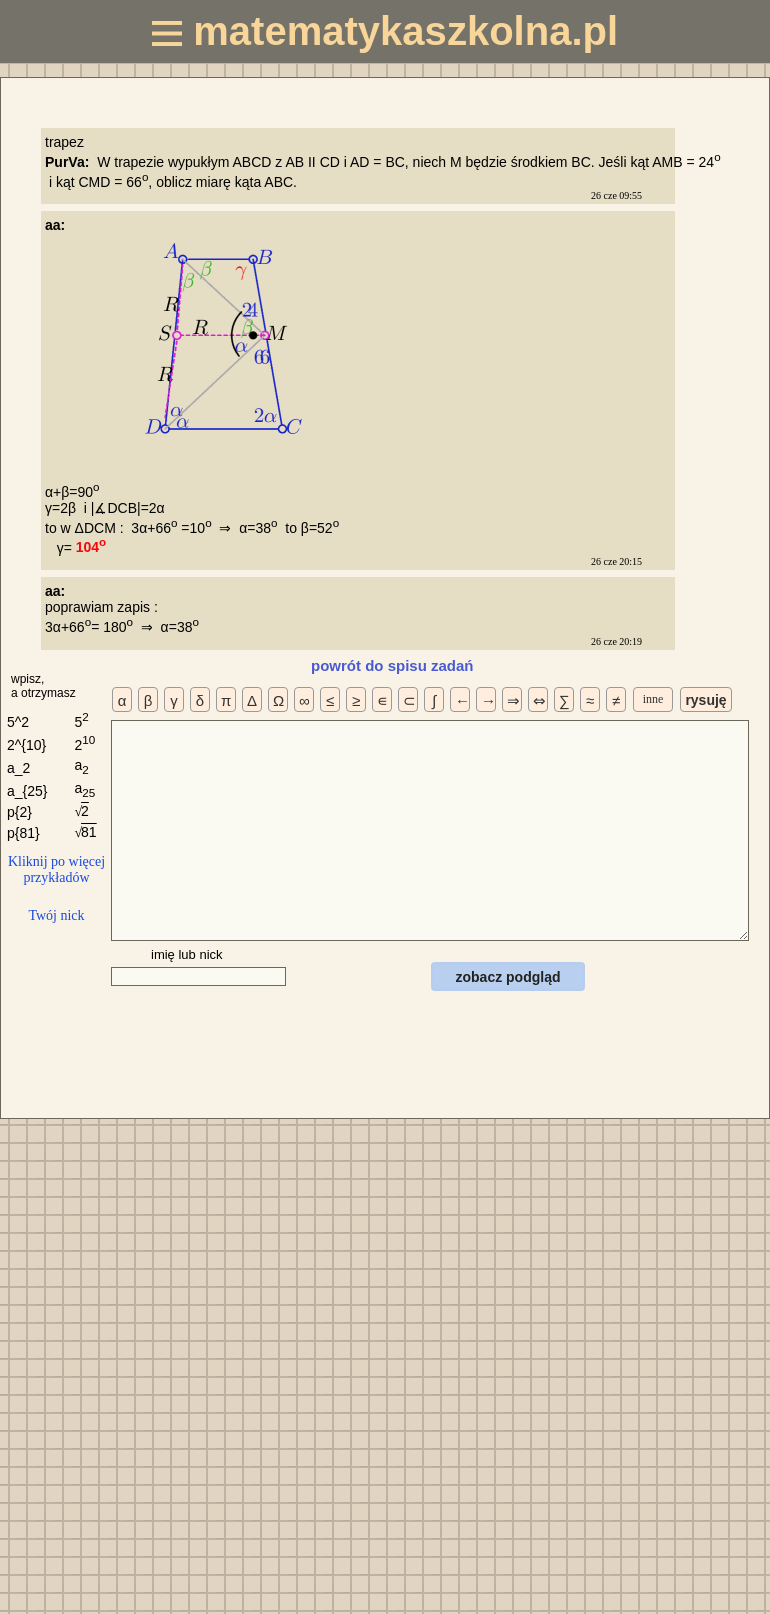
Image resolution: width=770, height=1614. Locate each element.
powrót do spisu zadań (392, 665)
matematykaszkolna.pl (385, 31)
